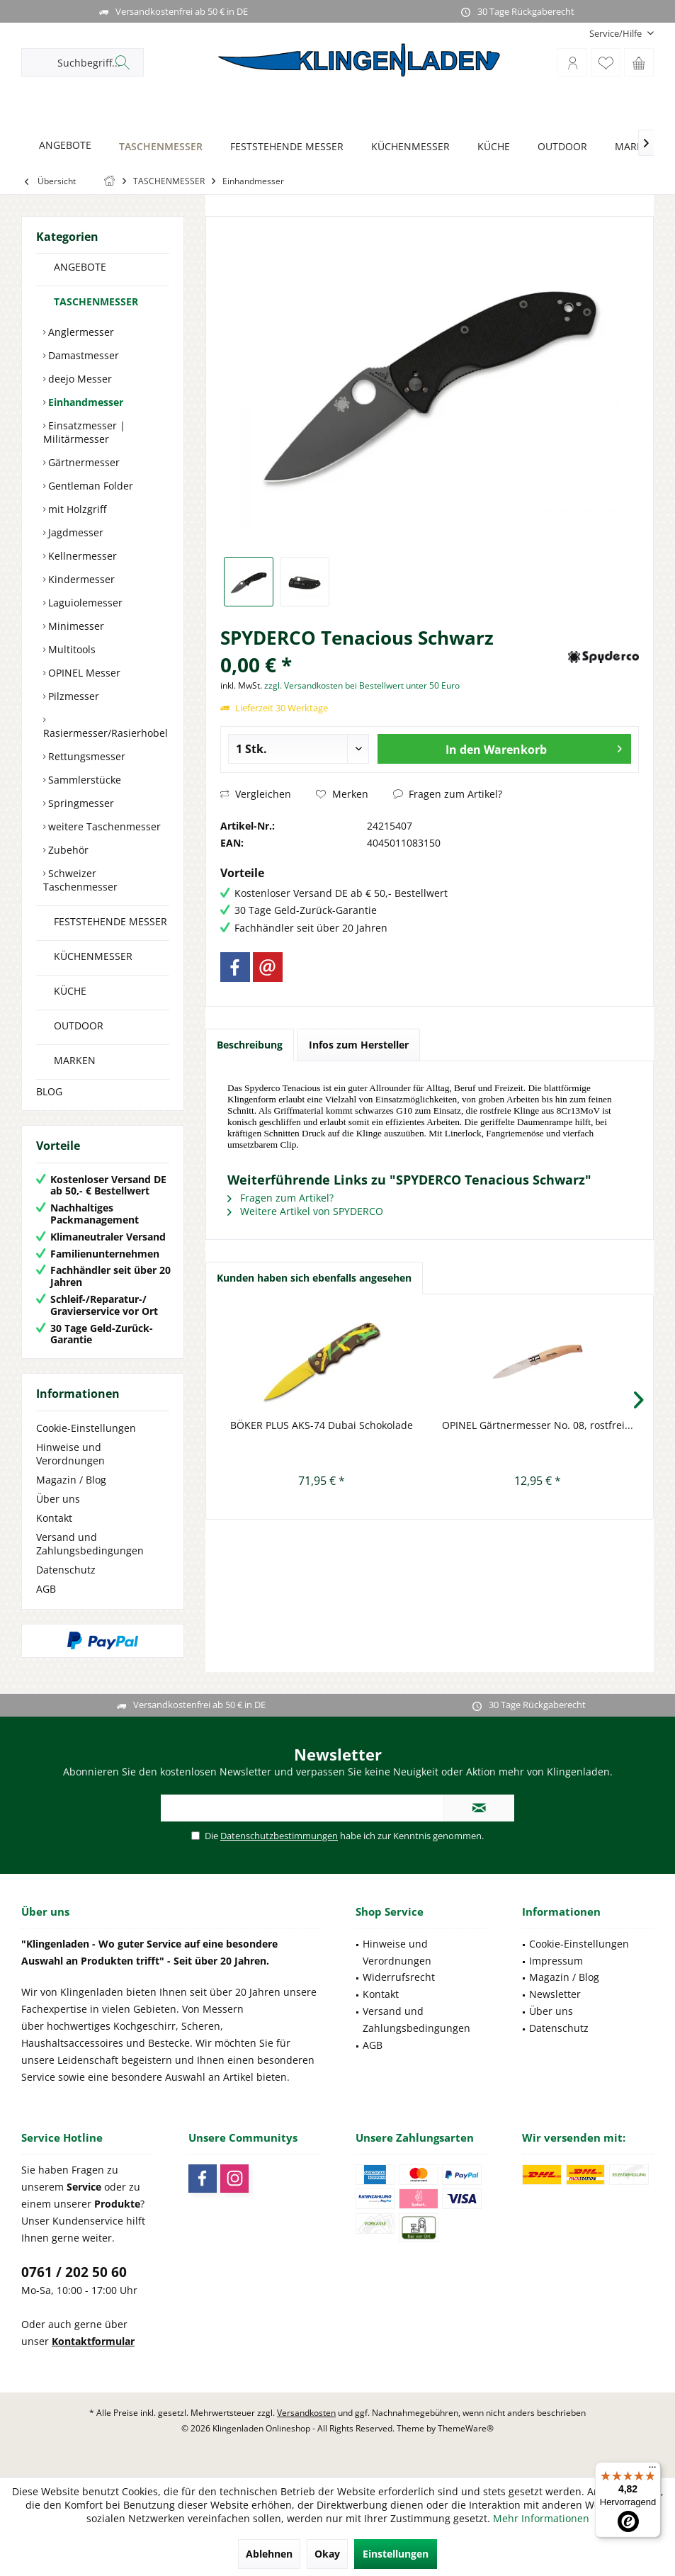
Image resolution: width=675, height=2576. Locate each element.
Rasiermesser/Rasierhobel (105, 733)
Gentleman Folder (89, 485)
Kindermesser (80, 579)
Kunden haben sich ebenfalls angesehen (314, 1277)
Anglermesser (79, 332)
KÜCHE (70, 991)
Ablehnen (269, 2553)
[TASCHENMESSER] (156, 147)
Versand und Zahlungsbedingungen (90, 1543)
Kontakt (54, 1518)
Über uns (58, 1499)
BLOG (49, 1091)
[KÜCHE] (490, 147)
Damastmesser (82, 355)
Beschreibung (250, 1044)
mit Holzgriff (75, 509)
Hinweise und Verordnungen (70, 1453)
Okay (327, 2553)
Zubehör (67, 850)
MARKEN (75, 1060)
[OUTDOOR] (558, 147)
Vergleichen (255, 794)
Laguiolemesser (84, 602)
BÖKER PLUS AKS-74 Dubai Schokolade (321, 1425)
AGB (46, 1588)
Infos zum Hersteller (359, 1044)
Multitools (70, 649)
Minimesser (74, 626)
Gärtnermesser (82, 462)
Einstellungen (396, 2553)
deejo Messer (78, 378)
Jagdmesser (74, 532)
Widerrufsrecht (399, 1977)
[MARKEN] (632, 147)
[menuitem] (616, 34)
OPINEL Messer (82, 672)
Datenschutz (66, 1569)
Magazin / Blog (71, 1479)
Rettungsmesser (85, 756)
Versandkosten (306, 2413)
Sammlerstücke (83, 779)
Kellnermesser (81, 556)
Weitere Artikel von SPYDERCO (305, 1211)
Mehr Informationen (541, 2518)
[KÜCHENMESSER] (406, 147)
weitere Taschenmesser (103, 826)
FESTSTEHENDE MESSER (110, 921)
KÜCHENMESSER (93, 956)
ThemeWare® (466, 2428)
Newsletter (555, 1994)
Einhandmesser (84, 402)
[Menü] (652, 2470)
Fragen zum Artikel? (447, 794)
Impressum (556, 1960)
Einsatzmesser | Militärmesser (84, 432)
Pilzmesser (72, 696)
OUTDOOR (78, 1025)
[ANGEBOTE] (61, 145)
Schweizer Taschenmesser (80, 879)
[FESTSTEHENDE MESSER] (282, 147)
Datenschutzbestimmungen (279, 1835)
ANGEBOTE (80, 266)
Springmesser (79, 803)
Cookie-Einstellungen (86, 1428)
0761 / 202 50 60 (74, 2272)
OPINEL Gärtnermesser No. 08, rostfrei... (537, 1425)
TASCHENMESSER (96, 301)
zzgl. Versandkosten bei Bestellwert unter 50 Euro (362, 685)
